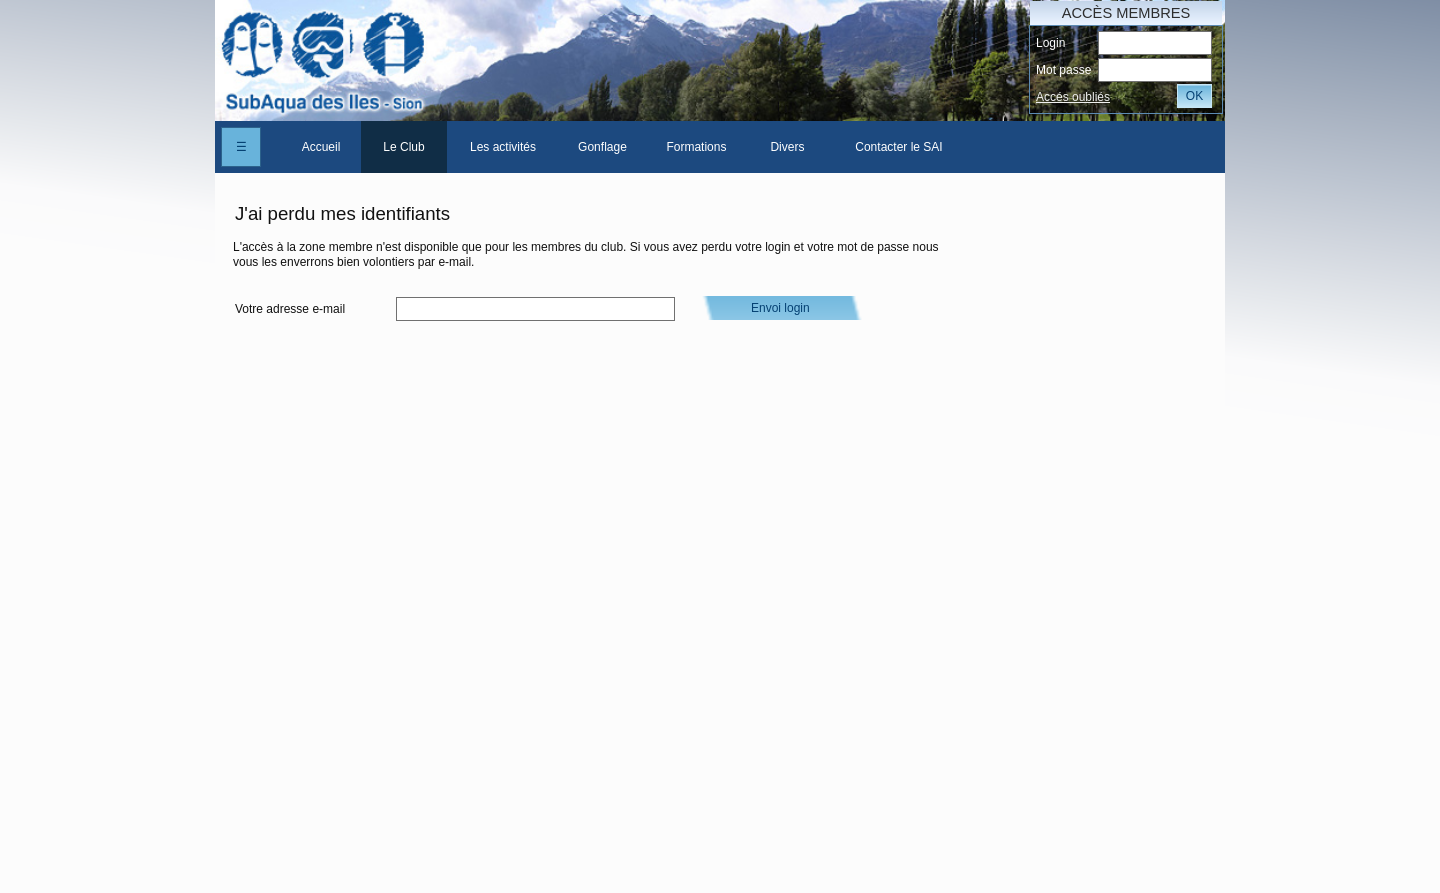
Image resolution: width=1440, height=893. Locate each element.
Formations (696, 147)
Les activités (503, 147)
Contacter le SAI (898, 147)
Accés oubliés (1073, 97)
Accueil (321, 147)
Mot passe (1063, 70)
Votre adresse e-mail (290, 309)
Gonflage (602, 147)
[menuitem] (321, 147)
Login (1050, 43)
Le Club (403, 147)
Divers (787, 147)
